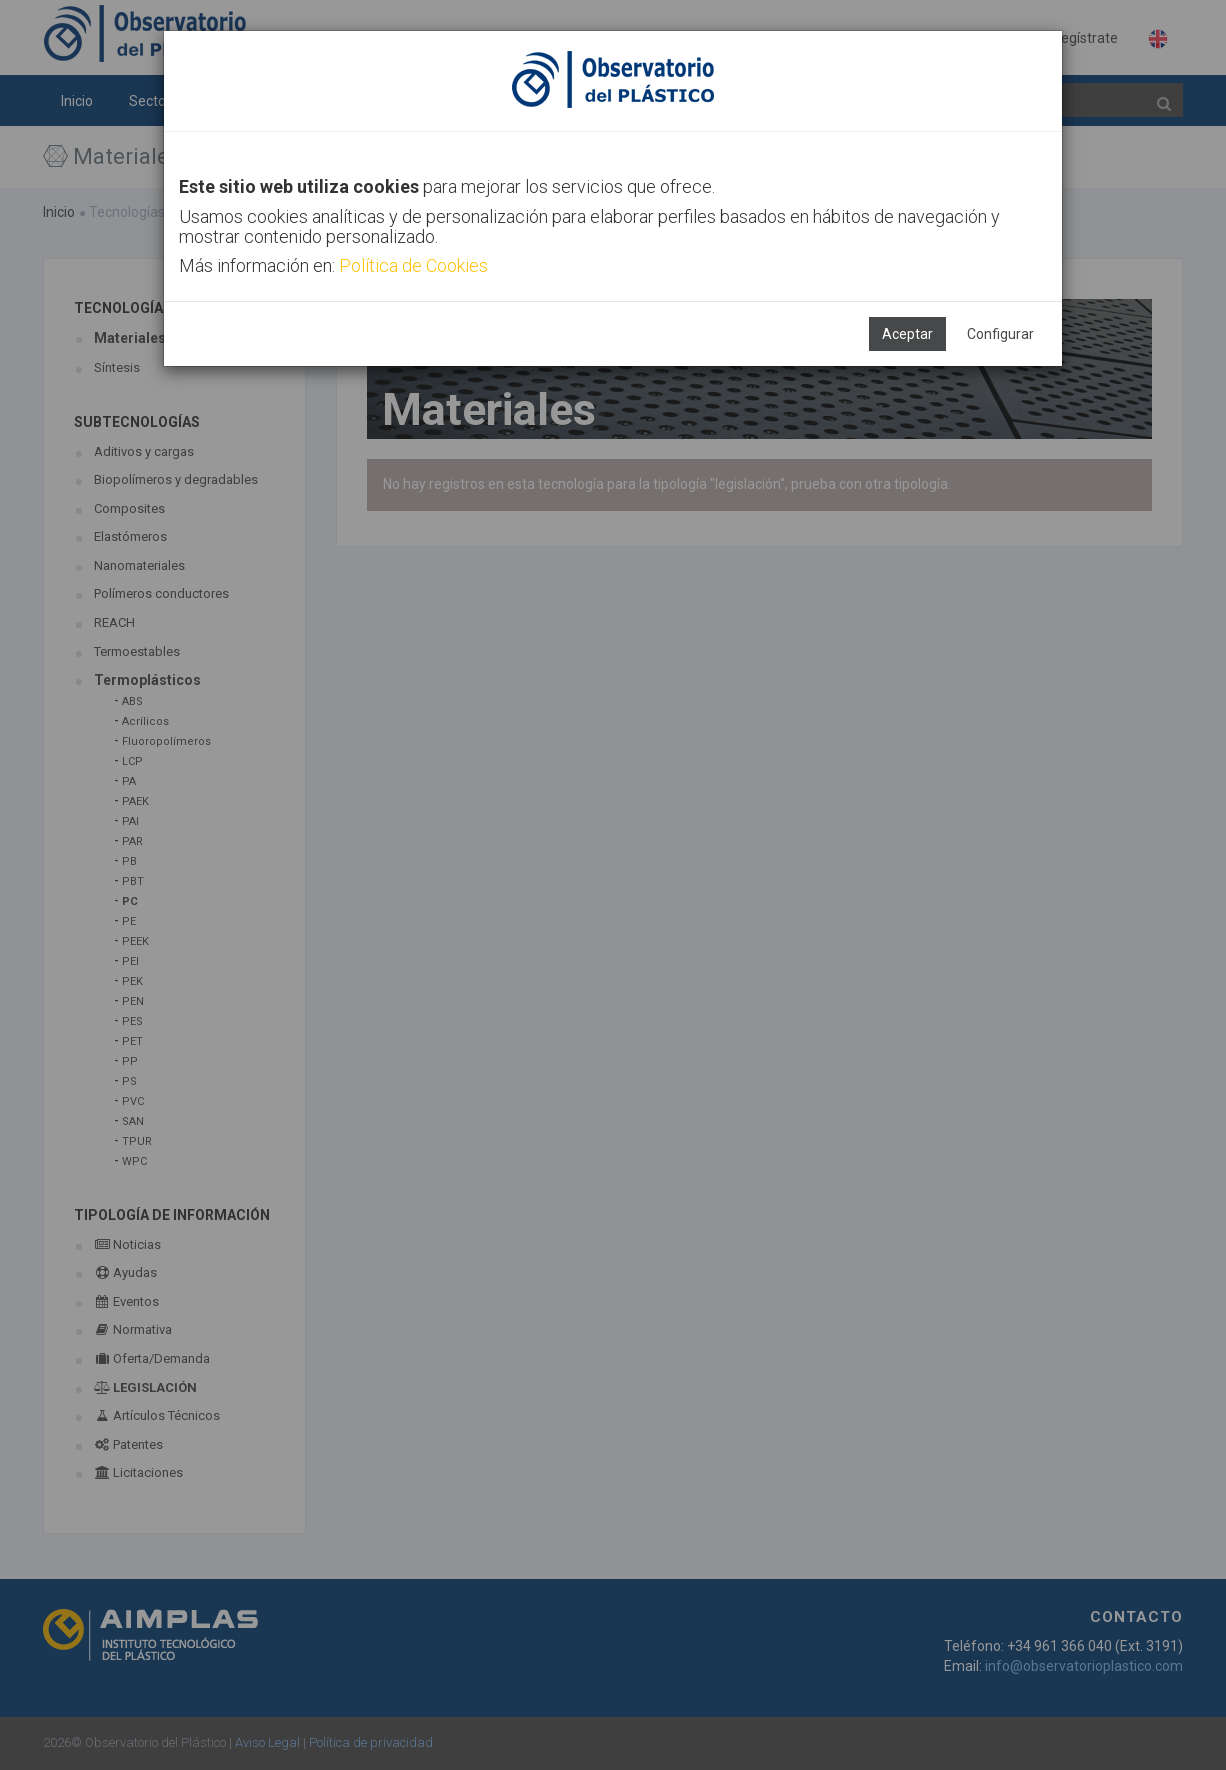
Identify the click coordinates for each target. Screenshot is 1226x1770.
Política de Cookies (413, 265)
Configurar (1000, 334)
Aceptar (907, 334)
